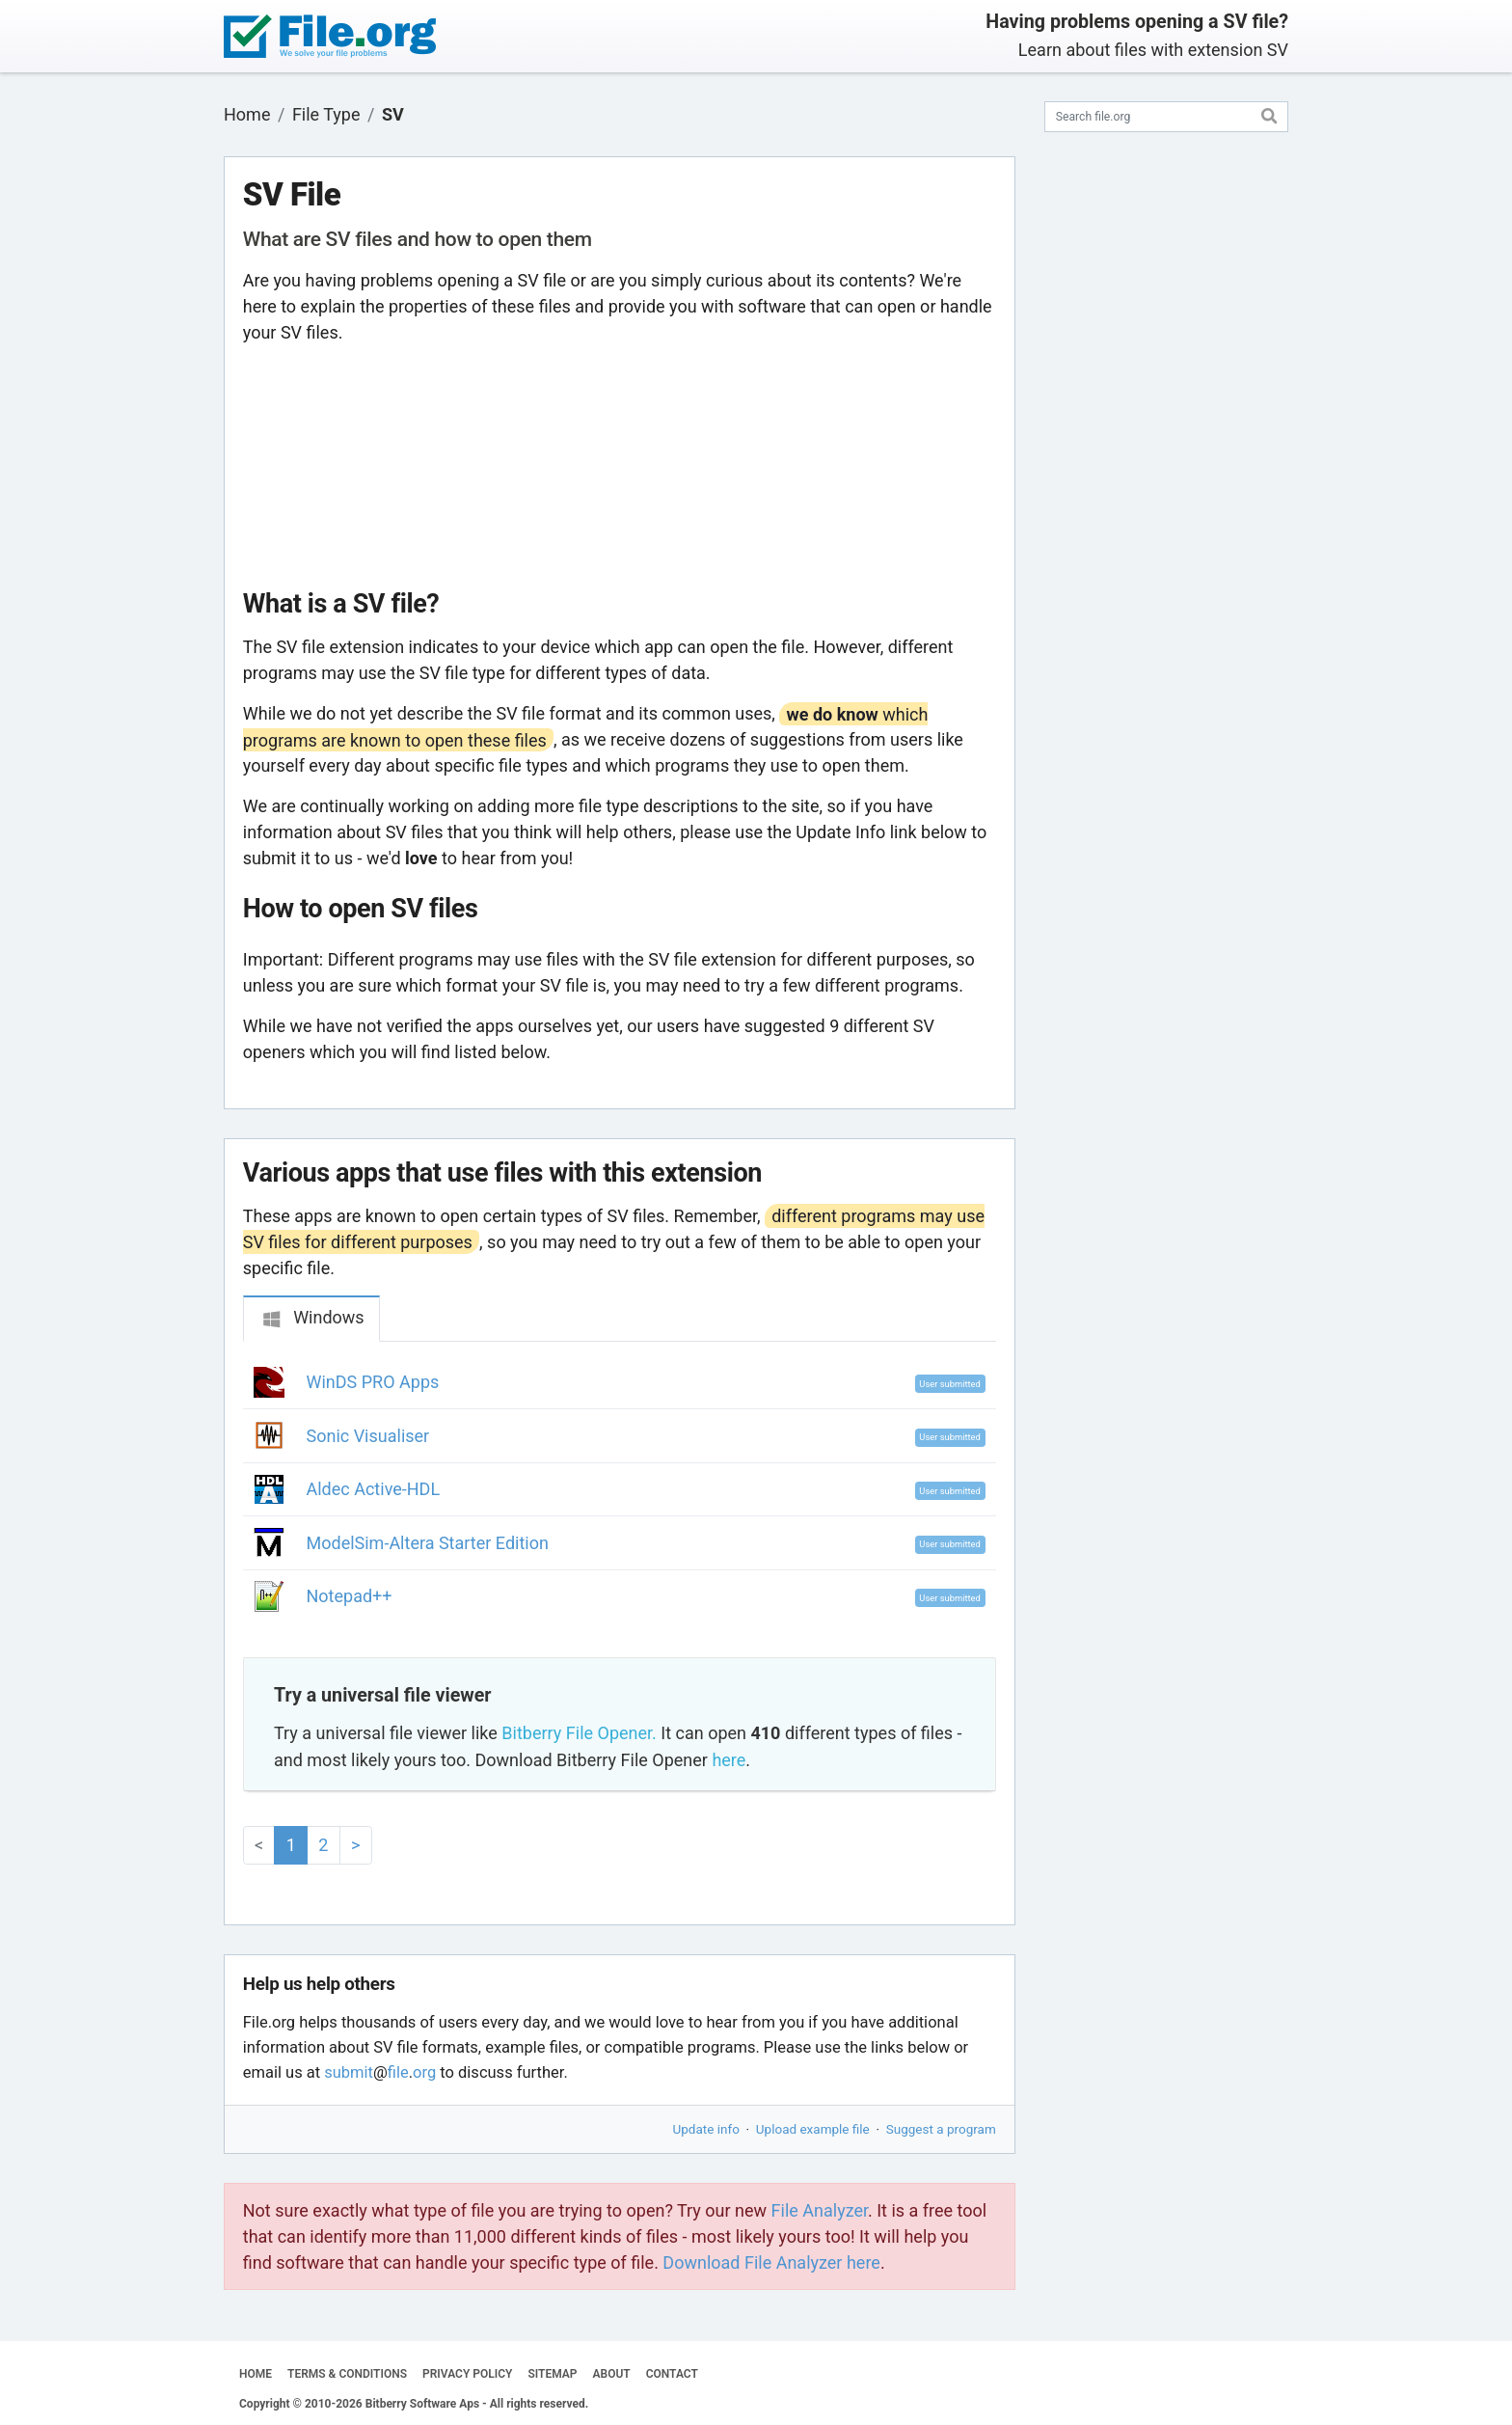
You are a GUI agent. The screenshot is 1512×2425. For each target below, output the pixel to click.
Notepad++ (349, 1596)
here (728, 1760)
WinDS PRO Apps (373, 1382)
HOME (255, 2374)
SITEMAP (552, 2374)
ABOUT (612, 2374)
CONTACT (672, 2374)
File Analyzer (819, 2210)
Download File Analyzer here (771, 2262)
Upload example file (813, 2129)
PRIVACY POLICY (467, 2374)
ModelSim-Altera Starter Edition (428, 1543)
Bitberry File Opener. (578, 1733)
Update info (706, 2129)
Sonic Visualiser (368, 1436)
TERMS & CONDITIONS (347, 2374)
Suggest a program (941, 2129)
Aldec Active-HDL (374, 1489)
